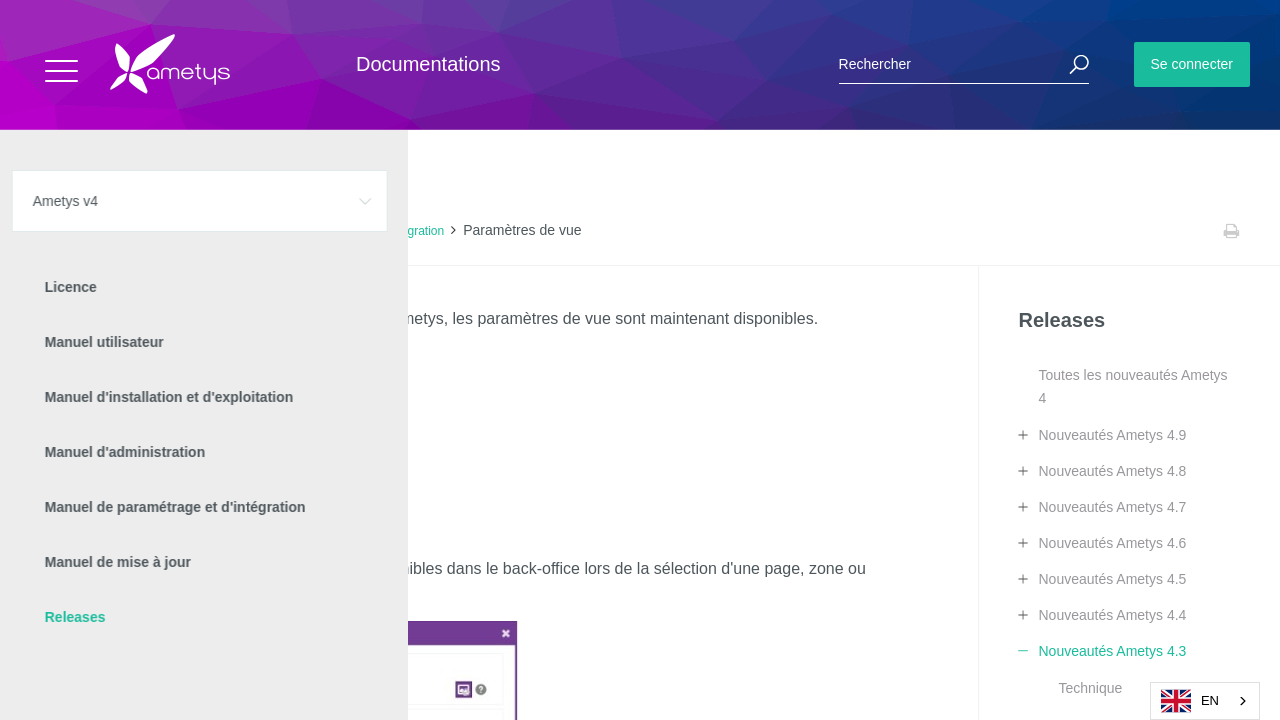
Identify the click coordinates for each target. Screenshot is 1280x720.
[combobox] (1205, 701)
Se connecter (1192, 64)
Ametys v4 (126, 231)
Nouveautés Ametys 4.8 (1112, 471)
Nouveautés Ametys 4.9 (1112, 435)
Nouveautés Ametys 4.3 (305, 231)
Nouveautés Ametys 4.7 (1112, 507)
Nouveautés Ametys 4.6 (1112, 543)
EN (1190, 701)
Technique (1090, 688)
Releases (198, 231)
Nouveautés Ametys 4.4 (1112, 615)
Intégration (415, 231)
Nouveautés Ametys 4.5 (1112, 579)
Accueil (59, 231)
